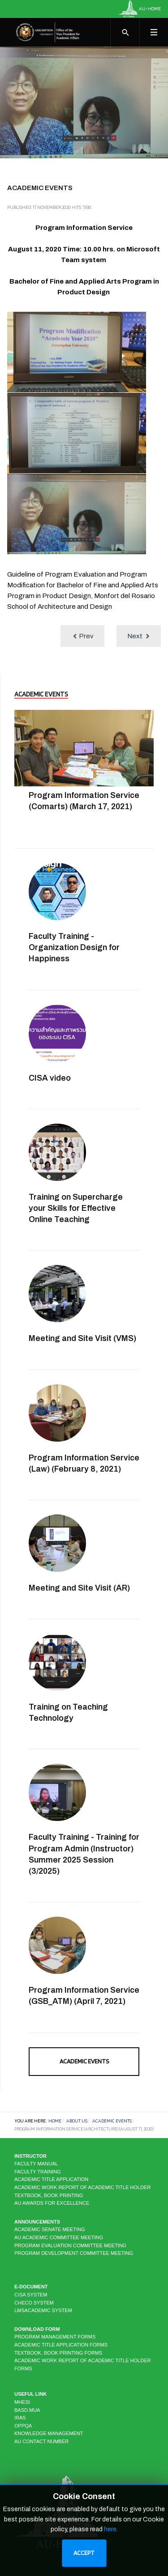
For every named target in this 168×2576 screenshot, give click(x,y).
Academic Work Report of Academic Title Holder (82, 2187)
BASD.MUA (27, 2410)
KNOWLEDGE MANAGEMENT (48, 2433)
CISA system (30, 2294)
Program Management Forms (54, 2336)
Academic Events (84, 2061)
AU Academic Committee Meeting (58, 2237)
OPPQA (23, 2425)
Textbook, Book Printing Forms (58, 2352)
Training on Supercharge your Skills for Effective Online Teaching (76, 1208)
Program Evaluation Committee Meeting (70, 2245)
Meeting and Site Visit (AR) (79, 1587)
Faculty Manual (36, 2163)
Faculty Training (37, 2171)
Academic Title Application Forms (61, 2344)
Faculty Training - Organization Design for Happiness (74, 947)
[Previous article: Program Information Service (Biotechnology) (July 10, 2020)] (82, 636)
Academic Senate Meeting (49, 2229)
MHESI (22, 2402)
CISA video (50, 1078)
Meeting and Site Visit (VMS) (82, 1338)
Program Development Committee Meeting (73, 2253)
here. (111, 2529)
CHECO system (34, 2302)
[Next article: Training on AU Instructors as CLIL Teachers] (138, 636)
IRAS (20, 2417)
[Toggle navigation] (153, 32)
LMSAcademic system (43, 2310)
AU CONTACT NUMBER (41, 2441)
